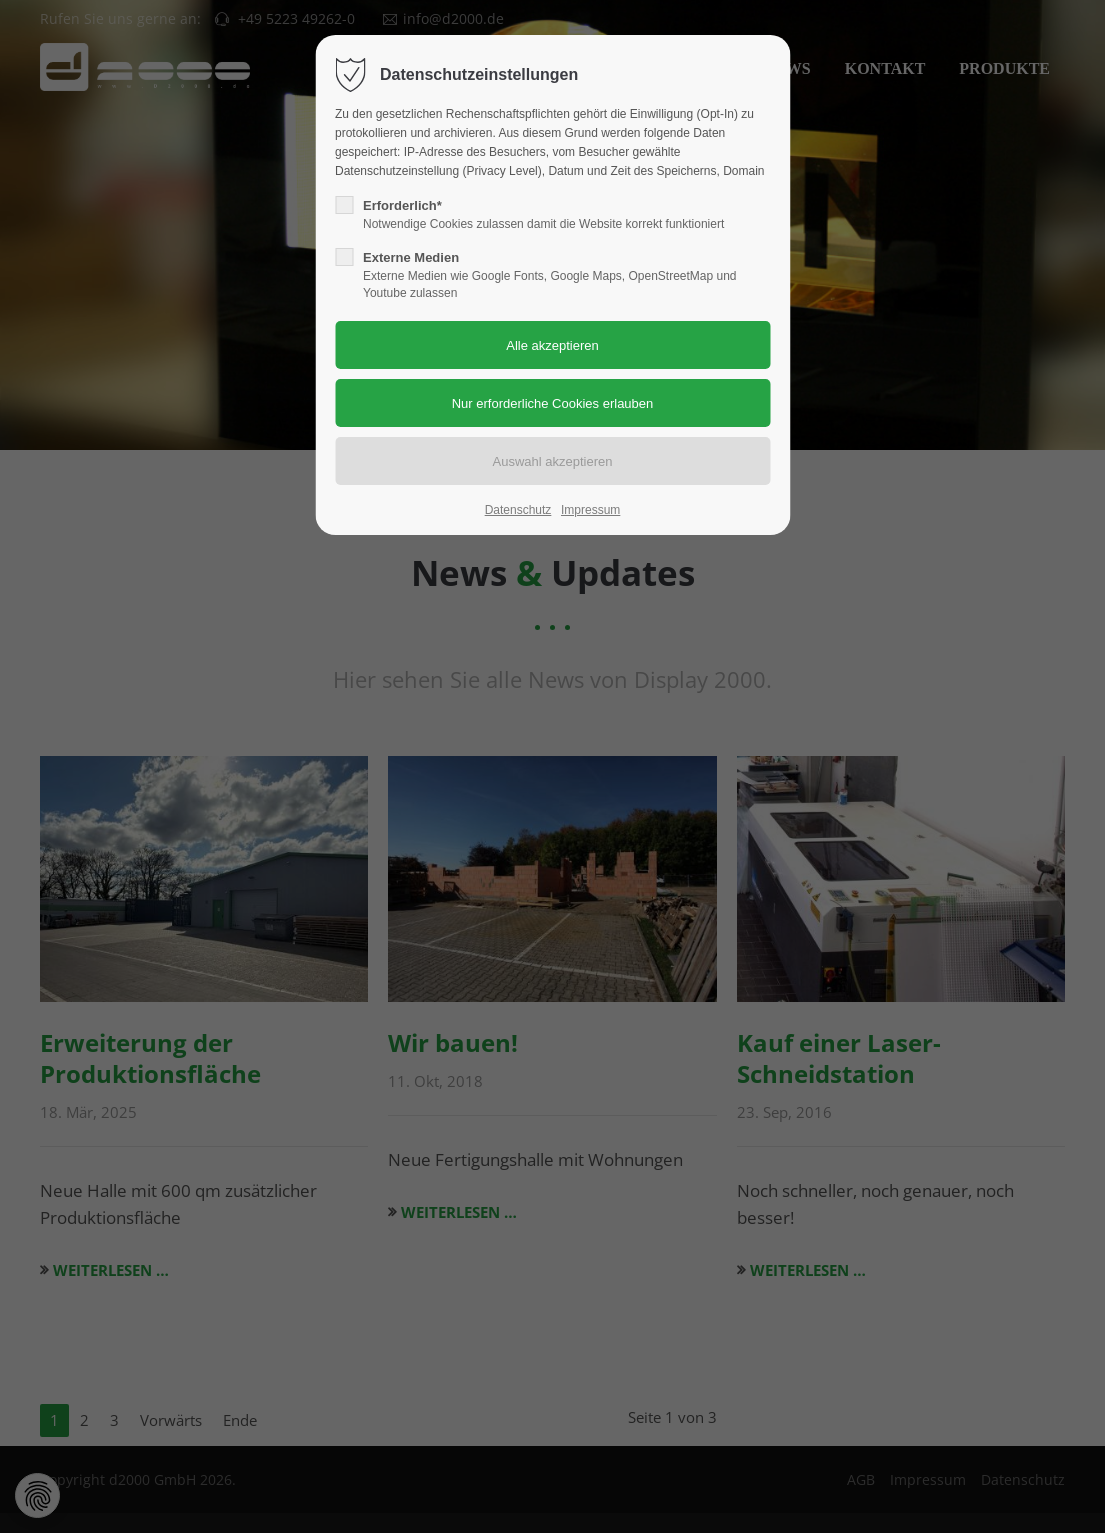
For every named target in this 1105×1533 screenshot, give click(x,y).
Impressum (590, 510)
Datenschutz (518, 510)
